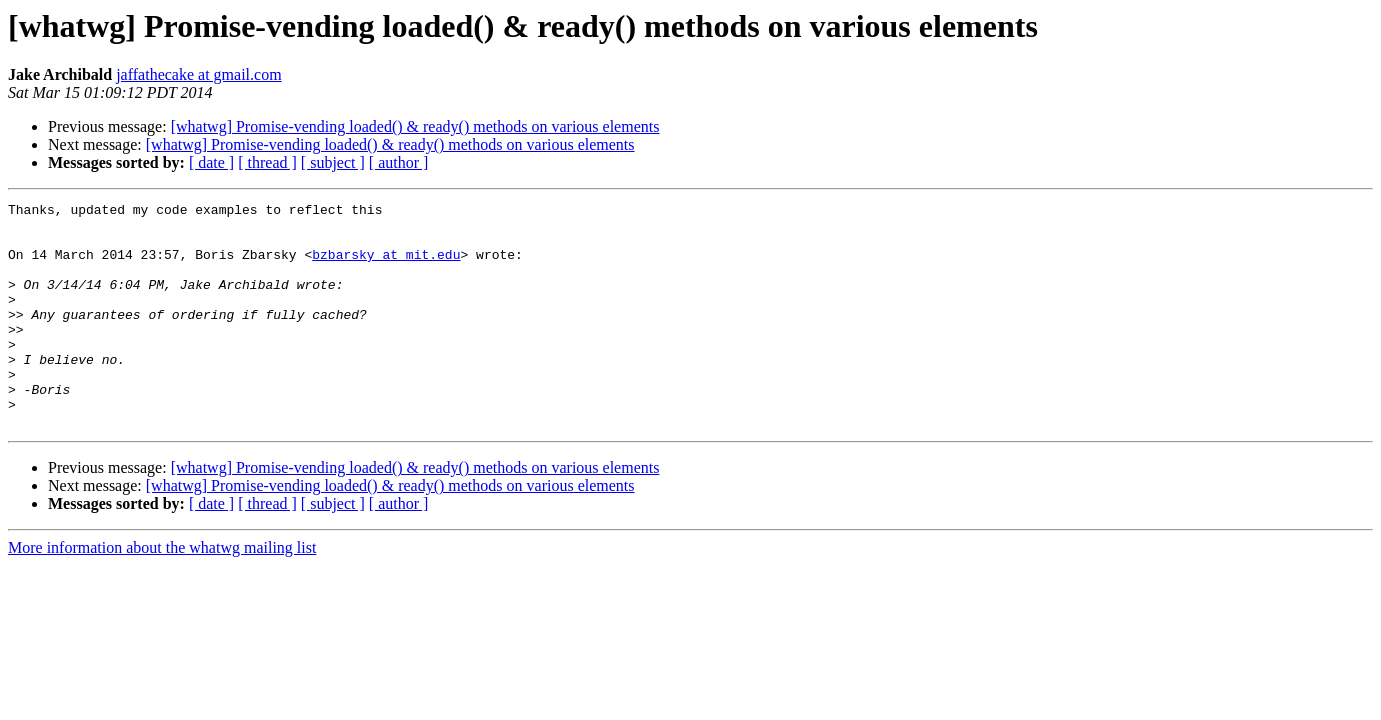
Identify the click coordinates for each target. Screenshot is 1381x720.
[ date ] (211, 162)
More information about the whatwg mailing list (162, 592)
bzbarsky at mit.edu (386, 266)
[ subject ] (333, 162)
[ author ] (399, 162)
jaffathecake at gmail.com (198, 74)
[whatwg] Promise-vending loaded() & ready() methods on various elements (415, 126)
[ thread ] (267, 162)
